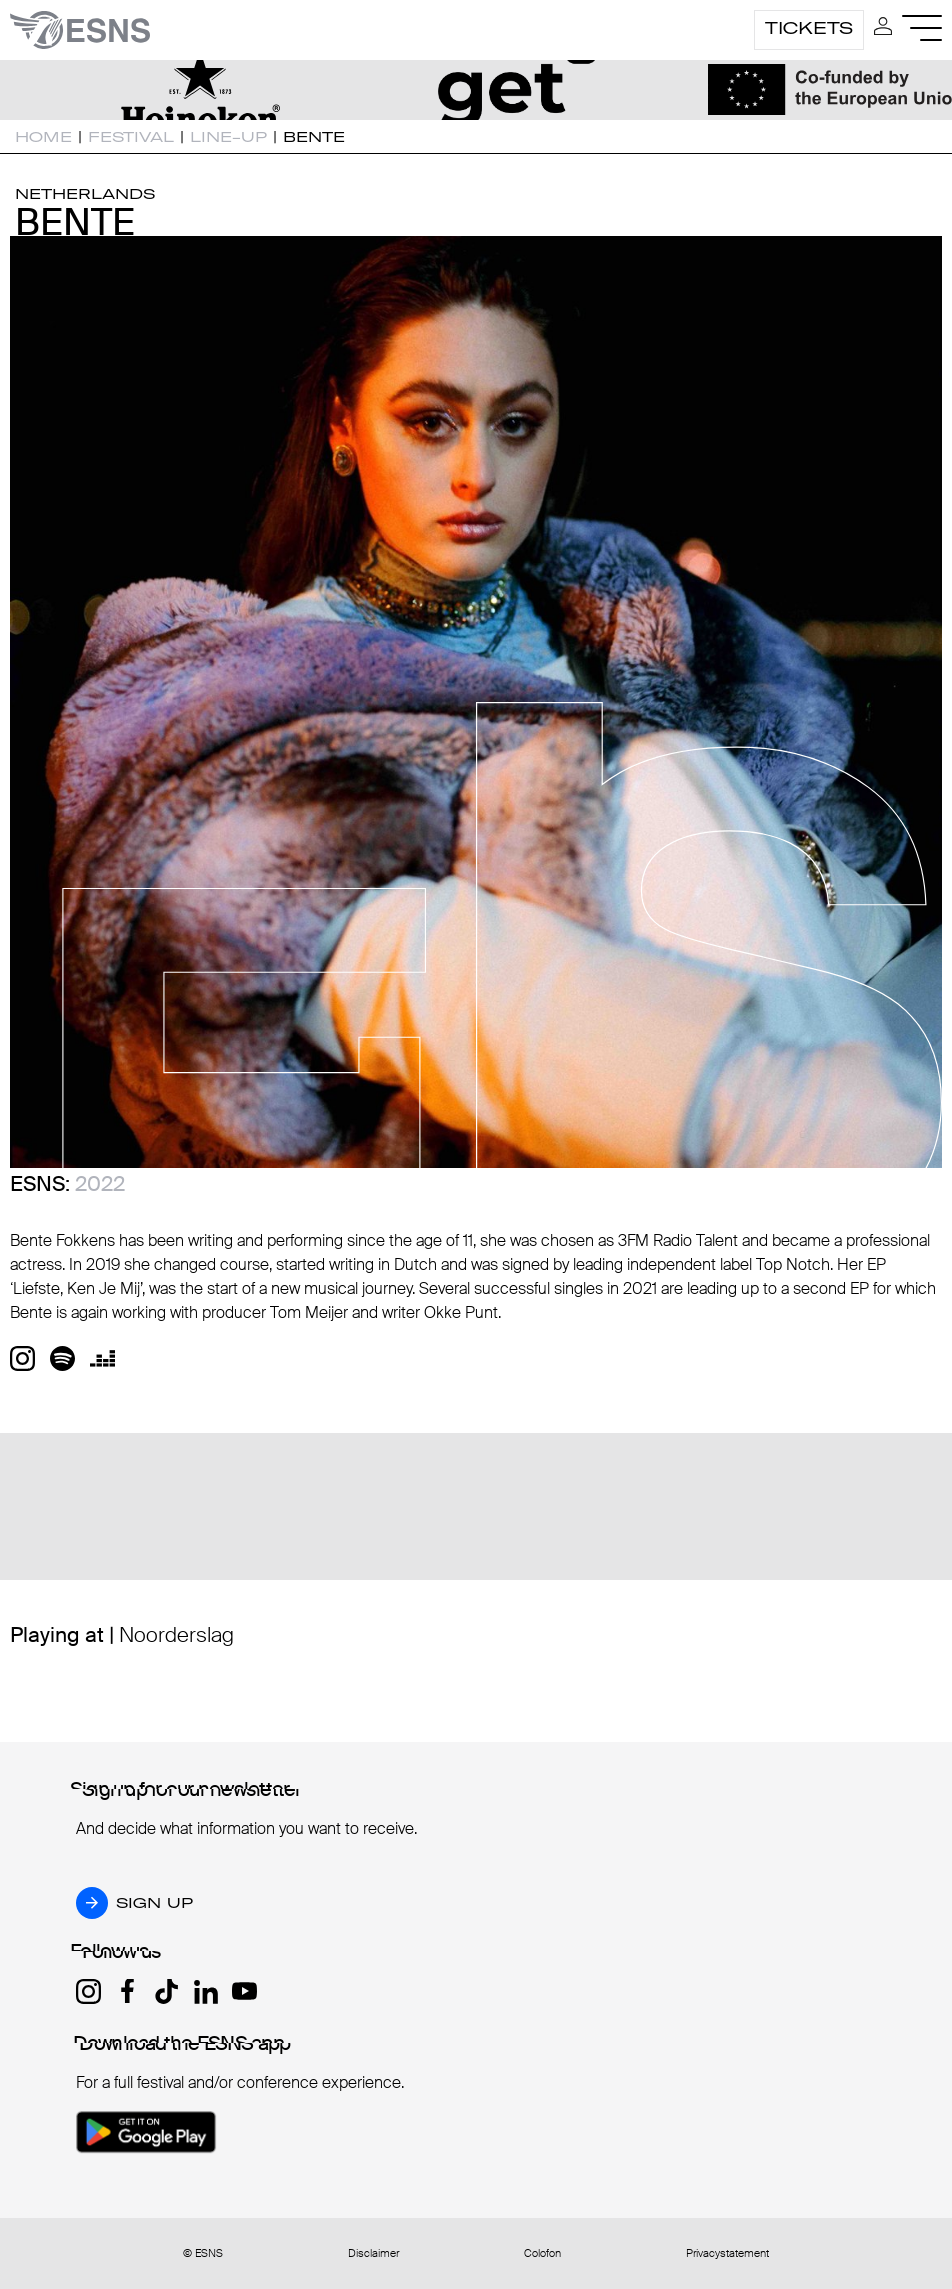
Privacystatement (727, 2253)
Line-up (228, 137)
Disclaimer (373, 2253)
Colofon (542, 2253)
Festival (131, 137)
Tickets (809, 28)
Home (43, 137)
